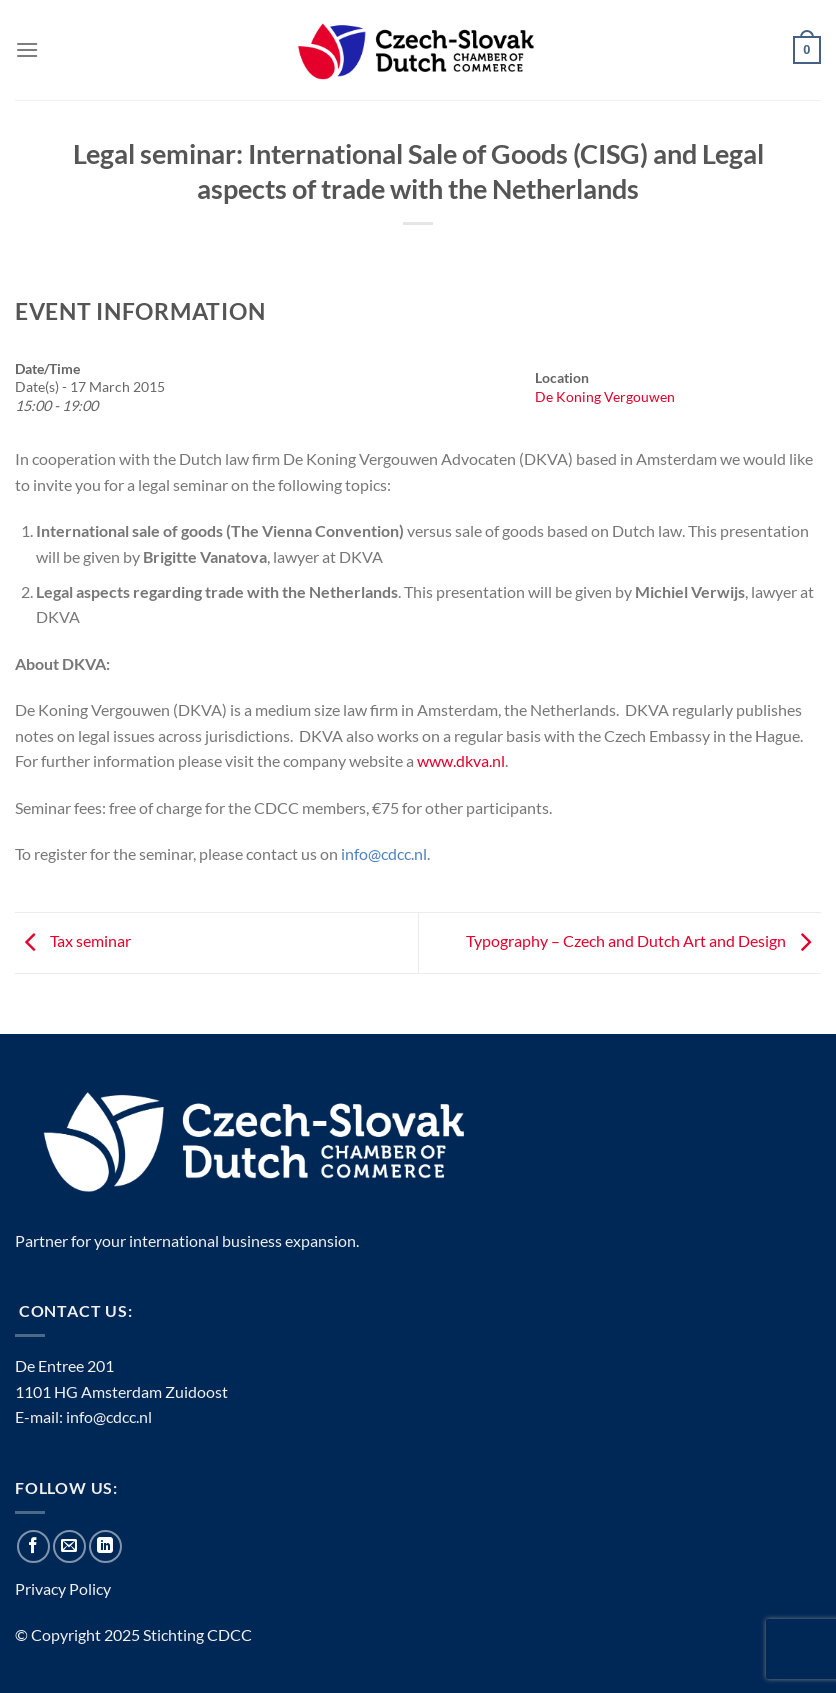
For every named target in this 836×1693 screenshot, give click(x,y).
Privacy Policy (63, 1588)
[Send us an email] (69, 1546)
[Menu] (27, 49)
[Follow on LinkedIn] (105, 1546)
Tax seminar (73, 940)
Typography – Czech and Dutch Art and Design (643, 940)
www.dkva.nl (461, 760)
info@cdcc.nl (109, 1416)
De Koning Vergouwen (605, 396)
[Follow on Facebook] (33, 1546)
